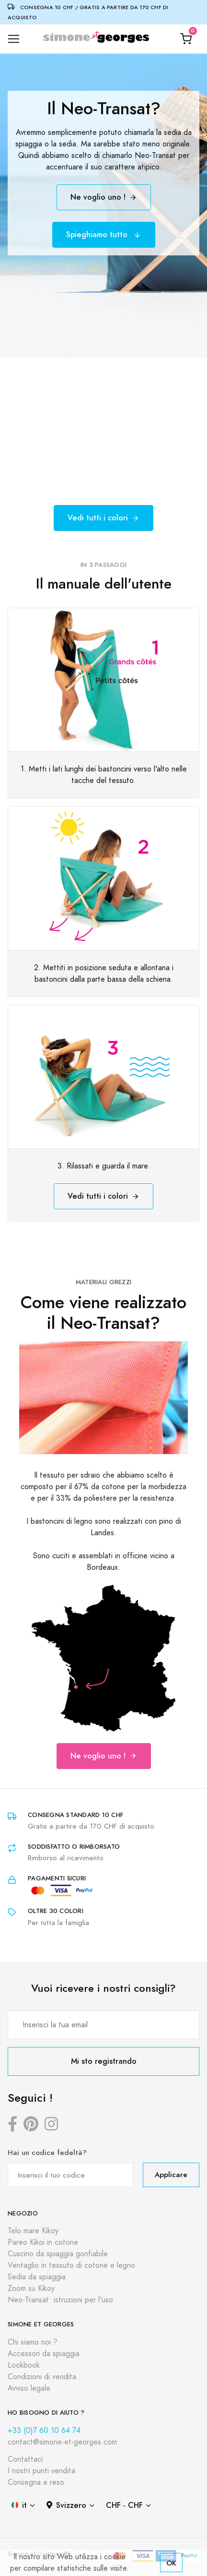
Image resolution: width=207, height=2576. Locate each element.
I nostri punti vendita (41, 2471)
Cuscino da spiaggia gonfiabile (58, 2254)
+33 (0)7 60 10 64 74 (44, 2430)
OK (171, 2563)
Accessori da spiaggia (44, 2353)
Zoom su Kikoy (31, 2288)
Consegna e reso (36, 2482)
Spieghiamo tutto (103, 234)
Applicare (171, 2174)
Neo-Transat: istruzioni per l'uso (60, 2300)
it (19, 2505)
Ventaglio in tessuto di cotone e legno (71, 2265)
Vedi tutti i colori (103, 517)
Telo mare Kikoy (33, 2231)
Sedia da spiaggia (37, 2277)
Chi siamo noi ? (33, 2342)
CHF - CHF (124, 2505)
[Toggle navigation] (14, 39)
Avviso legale (29, 2388)
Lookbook (24, 2365)
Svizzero (66, 2505)
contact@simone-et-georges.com (62, 2442)
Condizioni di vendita (42, 2376)
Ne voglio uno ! (103, 197)
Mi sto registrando (104, 2061)
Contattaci (25, 2459)
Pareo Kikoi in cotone (43, 2242)
